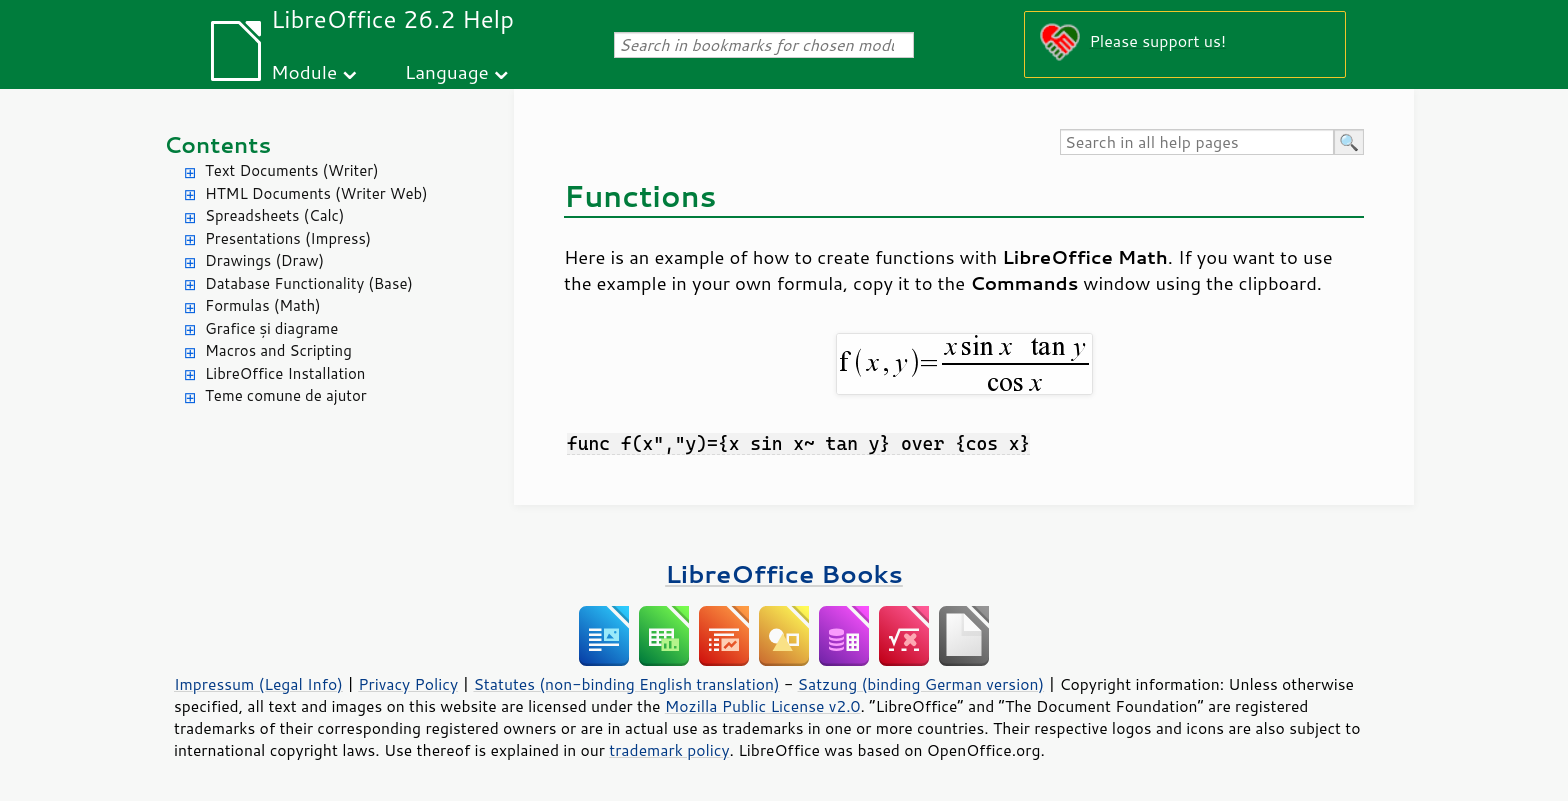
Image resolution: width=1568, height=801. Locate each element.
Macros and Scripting (278, 350)
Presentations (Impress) (288, 238)
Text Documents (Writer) (292, 170)
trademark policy (669, 750)
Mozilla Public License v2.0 (763, 706)
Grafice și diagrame (271, 328)
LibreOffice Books (784, 573)
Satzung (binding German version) (921, 684)
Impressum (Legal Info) (258, 684)
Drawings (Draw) (264, 260)
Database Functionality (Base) (309, 283)
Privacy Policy (408, 684)
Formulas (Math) (263, 305)
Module (304, 71)
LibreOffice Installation (285, 373)
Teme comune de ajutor (286, 395)
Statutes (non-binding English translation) (626, 684)
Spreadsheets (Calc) (274, 215)
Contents (217, 144)
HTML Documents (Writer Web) (316, 193)
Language (447, 71)
